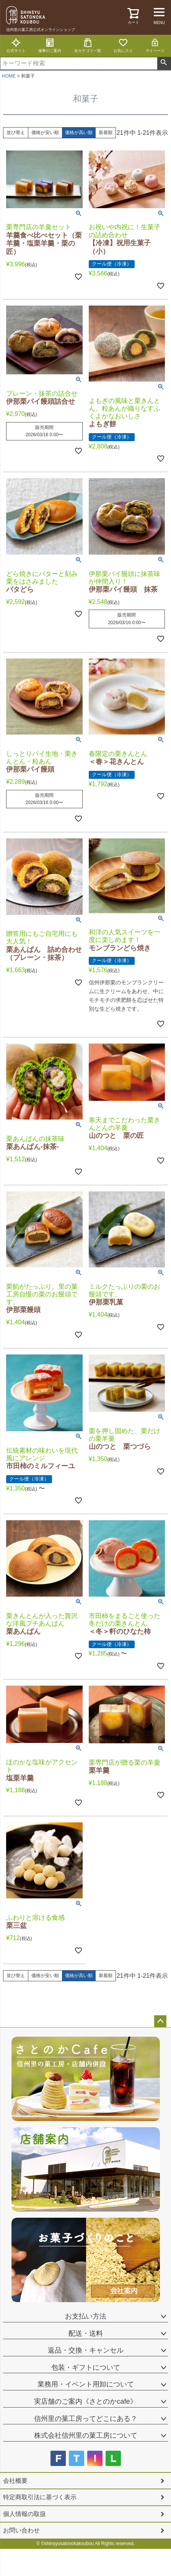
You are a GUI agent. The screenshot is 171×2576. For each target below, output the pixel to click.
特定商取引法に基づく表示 (40, 2497)
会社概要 (15, 2480)
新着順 (105, 132)
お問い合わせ (21, 2530)
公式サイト (16, 45)
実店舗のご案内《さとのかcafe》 (85, 2401)
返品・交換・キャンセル (86, 2350)
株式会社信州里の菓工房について (85, 2435)
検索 (164, 63)
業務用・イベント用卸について (85, 2384)
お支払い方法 (85, 2316)
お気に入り (123, 45)
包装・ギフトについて (85, 2367)
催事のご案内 (49, 45)
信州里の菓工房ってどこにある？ (85, 2418)
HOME (9, 76)
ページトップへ (160, 2021)
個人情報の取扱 (24, 2514)
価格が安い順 (45, 132)
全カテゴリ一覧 (87, 45)
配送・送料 (85, 2333)
